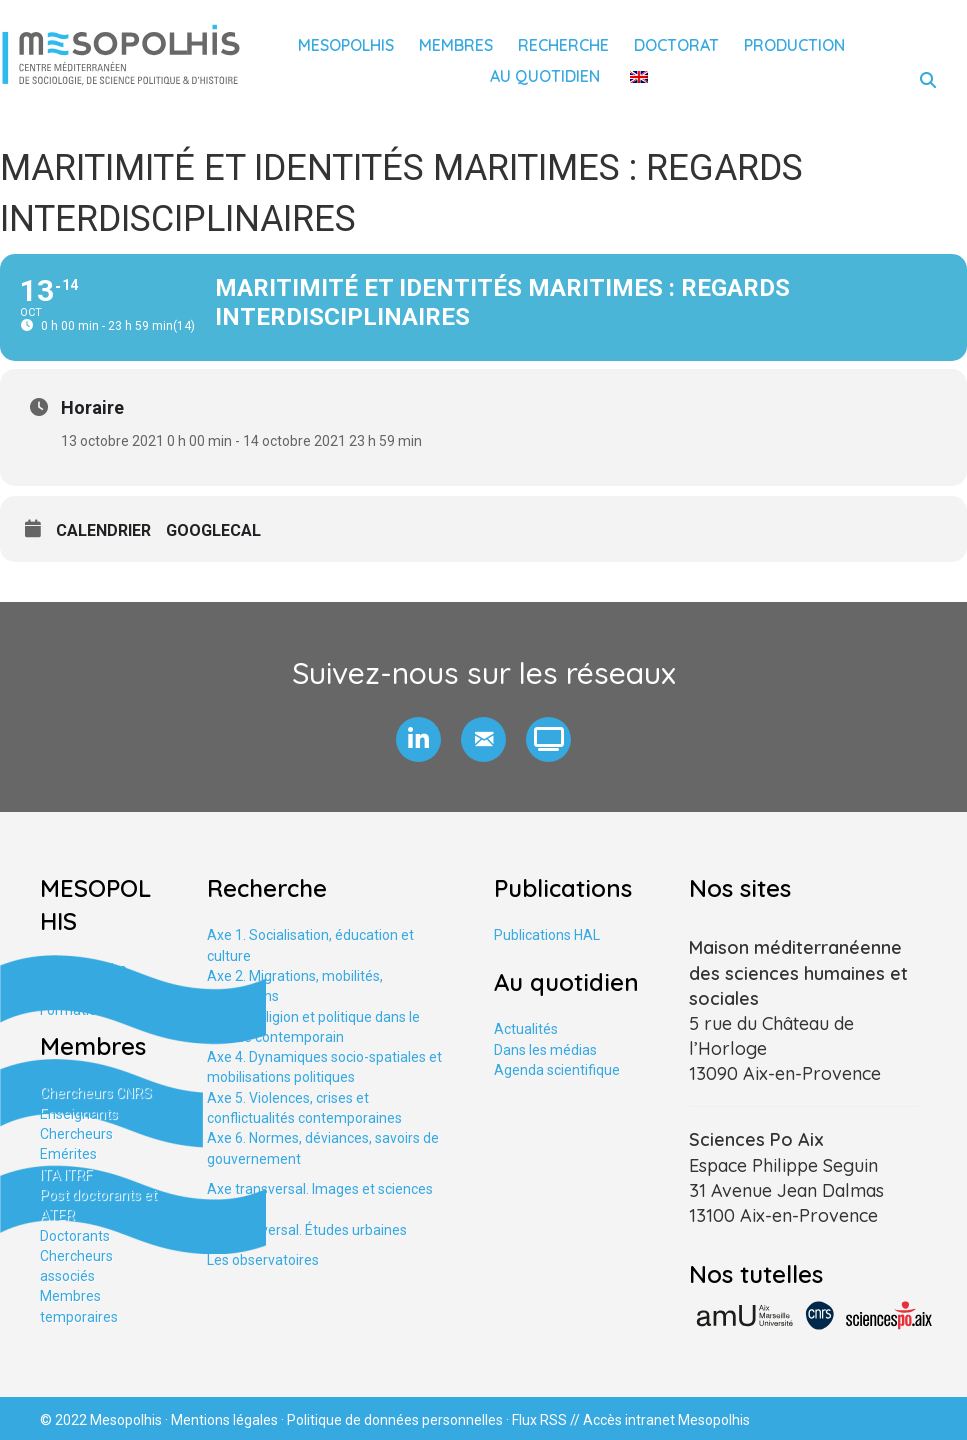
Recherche (563, 45)
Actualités (526, 1029)
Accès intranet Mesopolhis (666, 1420)
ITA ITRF (66, 1175)
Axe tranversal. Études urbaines (307, 1230)
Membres (456, 45)
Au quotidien (545, 76)
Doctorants (75, 1236)
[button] (418, 739)
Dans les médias (545, 1050)
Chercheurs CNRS (96, 1093)
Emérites (68, 1154)
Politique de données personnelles (395, 1420)
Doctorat (676, 45)
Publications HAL (547, 935)
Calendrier (103, 530)
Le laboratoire (83, 969)
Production (794, 45)
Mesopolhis (346, 45)
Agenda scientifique (557, 1070)
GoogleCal (213, 530)
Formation (72, 1010)
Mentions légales (224, 1420)
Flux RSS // (547, 1420)
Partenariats (79, 989)
